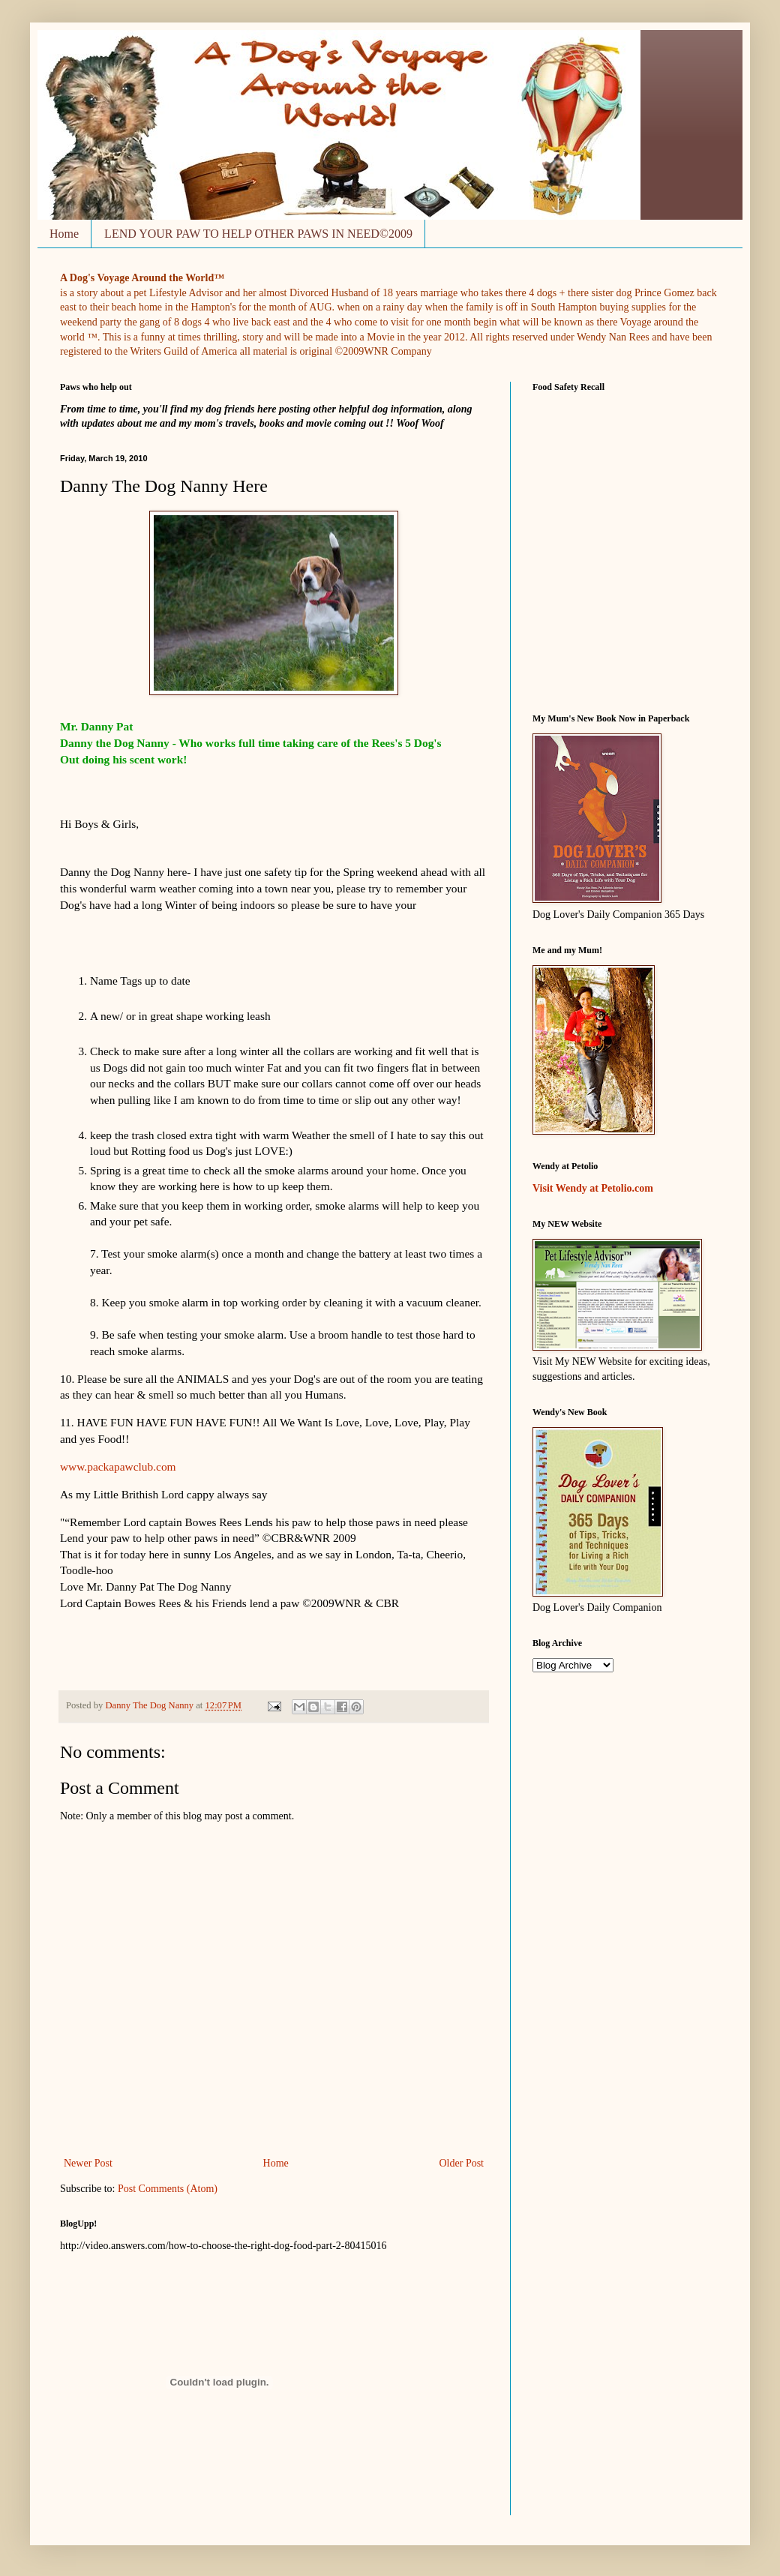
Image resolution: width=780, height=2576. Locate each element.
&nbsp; (595, 544)
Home (64, 233)
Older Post (462, 2163)
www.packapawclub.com (118, 1466)
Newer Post (88, 2163)
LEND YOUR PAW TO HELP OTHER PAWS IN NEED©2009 (258, 233)
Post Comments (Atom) (168, 2188)
